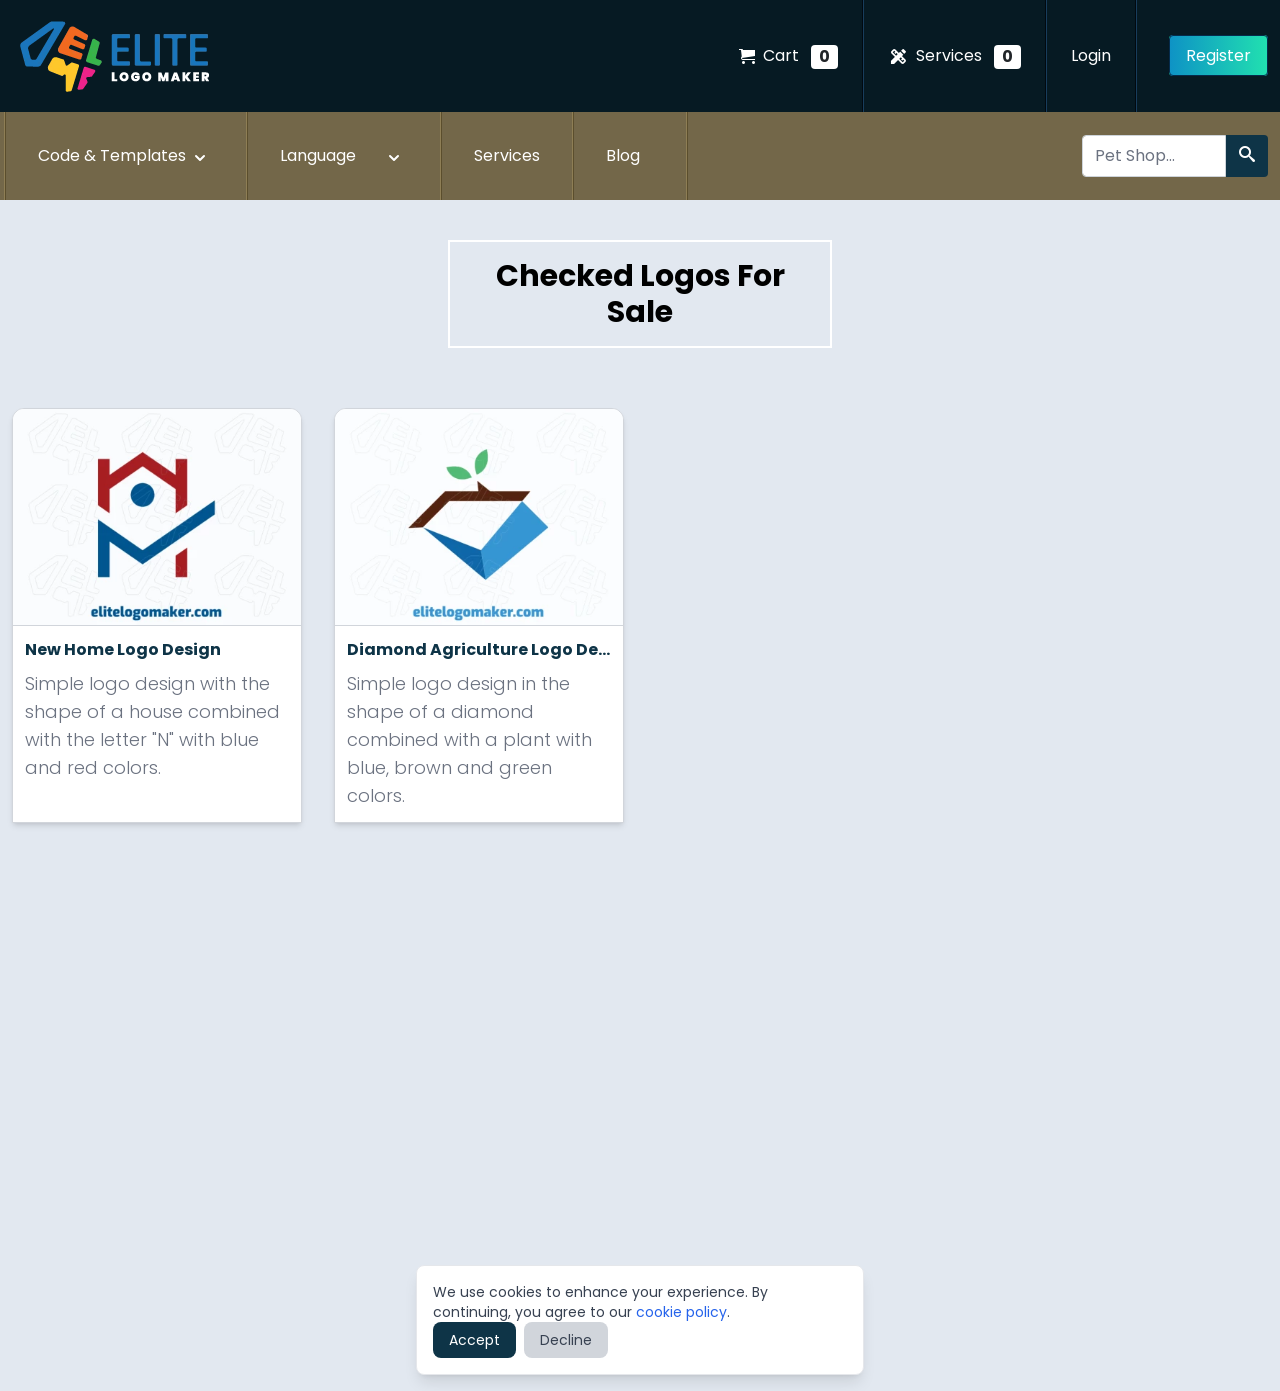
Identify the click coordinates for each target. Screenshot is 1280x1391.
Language (342, 156)
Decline (566, 1340)
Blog (623, 155)
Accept (474, 1340)
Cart (788, 56)
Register (1218, 55)
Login (1091, 55)
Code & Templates (124, 156)
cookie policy (681, 1312)
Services (954, 56)
